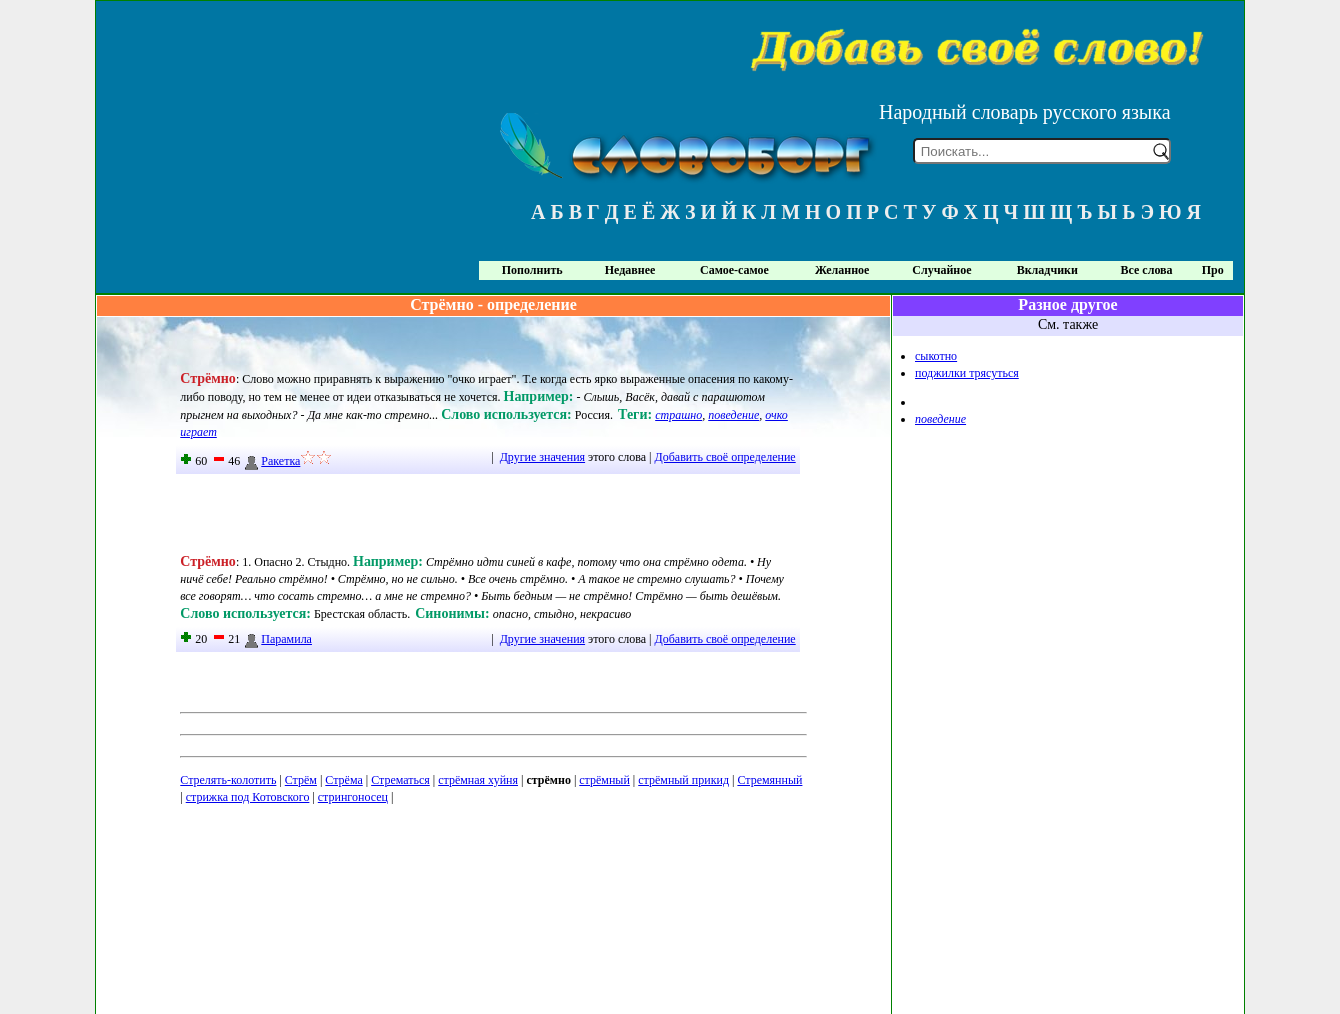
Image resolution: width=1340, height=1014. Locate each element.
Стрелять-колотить (228, 780)
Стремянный (769, 780)
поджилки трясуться (967, 373)
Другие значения (542, 457)
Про (1213, 270)
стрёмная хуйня (478, 780)
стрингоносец (353, 797)
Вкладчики (1047, 270)
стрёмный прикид (683, 780)
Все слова (1147, 270)
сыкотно (936, 356)
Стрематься (400, 780)
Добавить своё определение (725, 457)
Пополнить (532, 270)
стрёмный (604, 780)
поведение (733, 415)
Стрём (301, 780)
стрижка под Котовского (248, 797)
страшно (678, 415)
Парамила (277, 639)
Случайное (941, 270)
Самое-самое (734, 270)
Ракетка (271, 461)
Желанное (842, 270)
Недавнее (630, 270)
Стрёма (343, 780)
